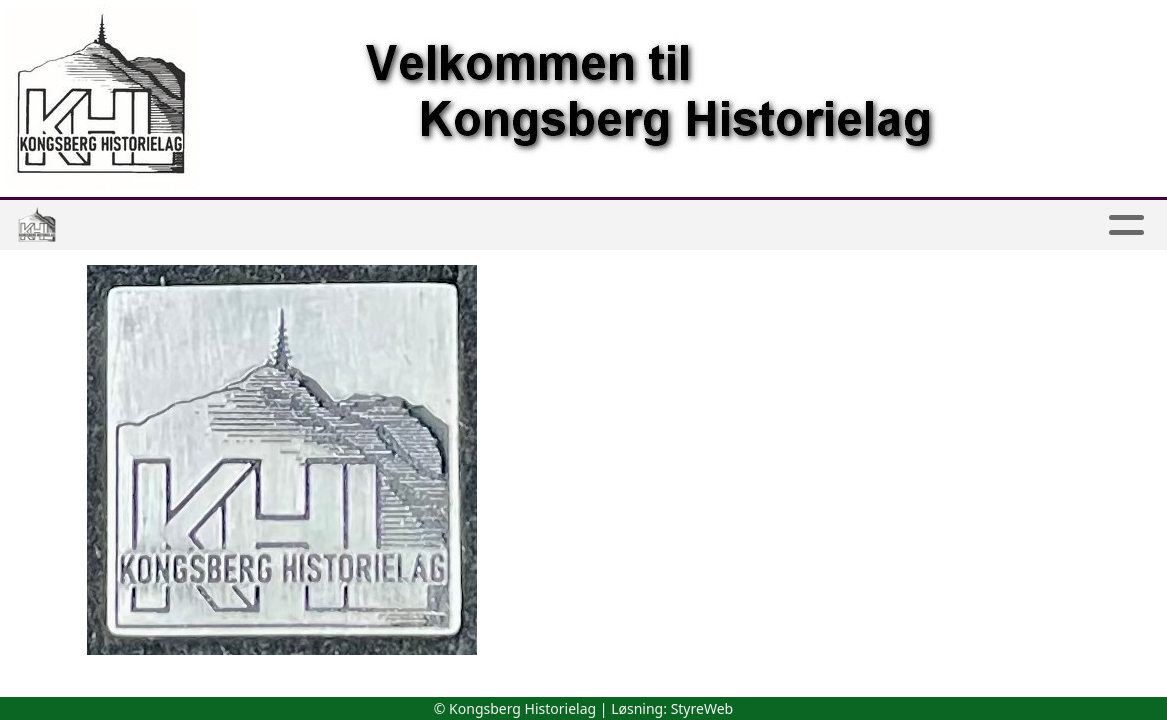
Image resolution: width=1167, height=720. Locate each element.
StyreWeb (702, 708)
